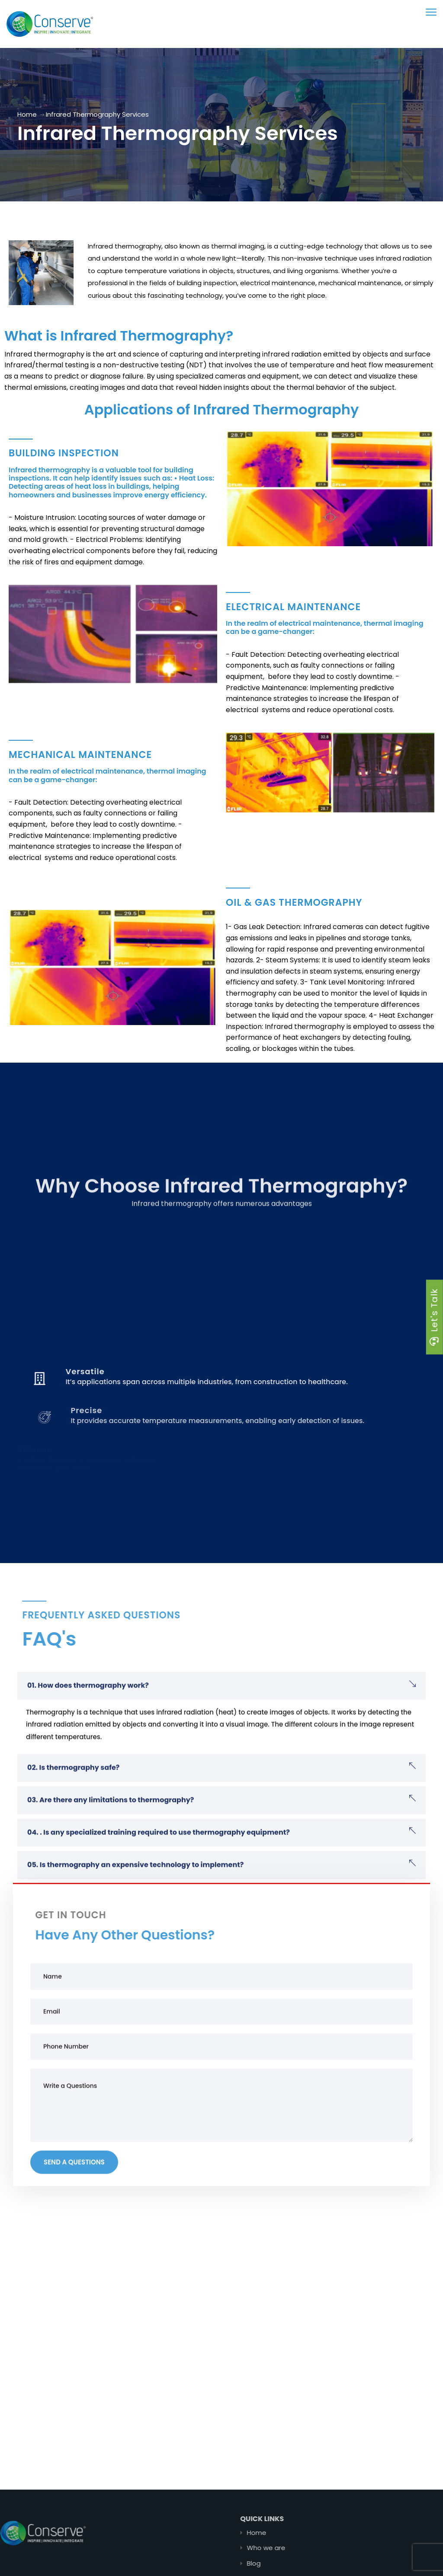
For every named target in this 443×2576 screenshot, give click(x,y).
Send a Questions (74, 2188)
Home (27, 114)
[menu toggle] (431, 11)
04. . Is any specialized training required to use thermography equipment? (158, 1859)
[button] (221, 1712)
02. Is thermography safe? (73, 1794)
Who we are (297, 2547)
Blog (285, 2563)
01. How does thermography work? (88, 1712)
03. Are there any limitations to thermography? (110, 1827)
